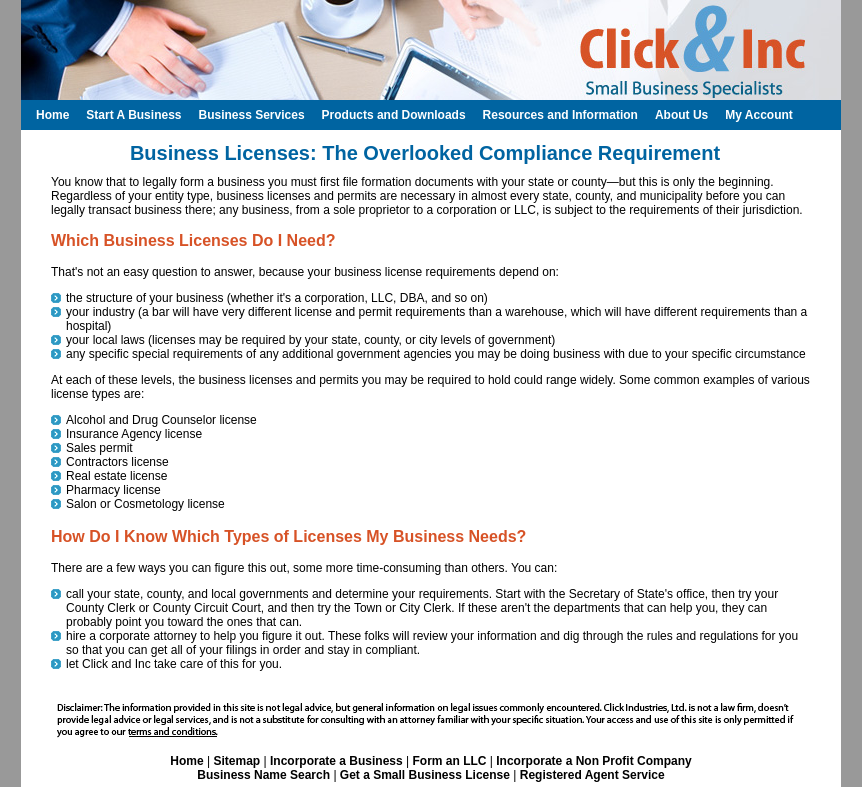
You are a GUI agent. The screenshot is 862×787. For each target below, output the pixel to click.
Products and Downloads (394, 115)
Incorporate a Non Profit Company (593, 761)
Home (186, 761)
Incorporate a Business (336, 761)
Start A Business (133, 115)
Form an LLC (449, 761)
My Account (759, 115)
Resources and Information (560, 115)
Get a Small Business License (425, 775)
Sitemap (236, 761)
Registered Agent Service (592, 775)
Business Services (251, 115)
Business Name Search (263, 775)
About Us (681, 115)
